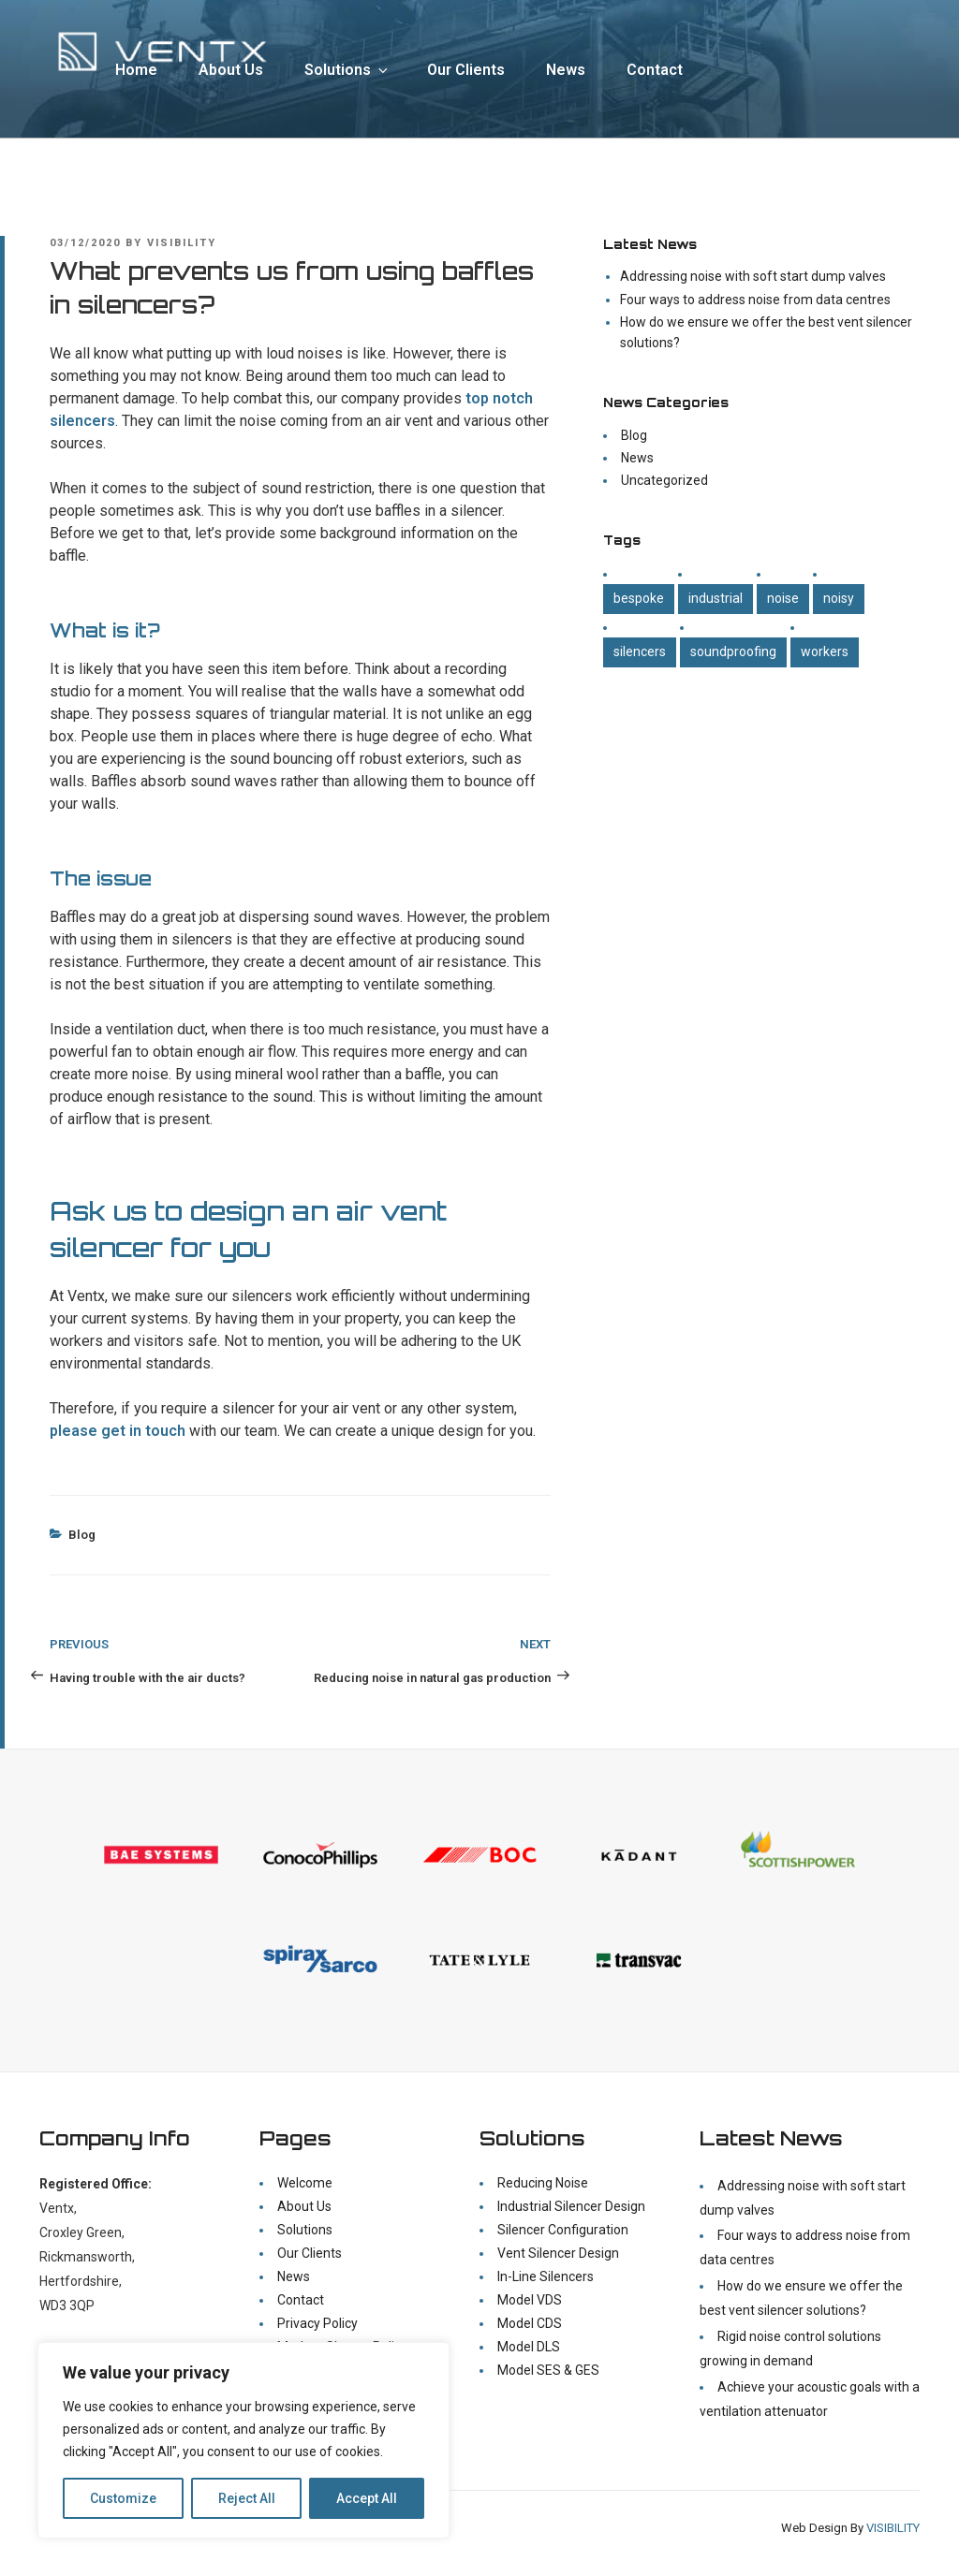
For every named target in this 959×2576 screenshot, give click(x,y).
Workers (824, 651)
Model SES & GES (548, 2370)
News (565, 70)
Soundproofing (733, 651)
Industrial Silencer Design (571, 2206)
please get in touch (117, 1431)
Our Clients (466, 70)
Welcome (304, 2182)
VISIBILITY (893, 2528)
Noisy (838, 598)
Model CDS (529, 2323)
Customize (123, 2498)
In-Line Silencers (545, 2276)
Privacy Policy (317, 2323)
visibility (181, 243)
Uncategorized (664, 480)
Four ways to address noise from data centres (755, 299)
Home (136, 70)
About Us (231, 70)
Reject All (246, 2498)
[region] (243, 2440)
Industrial (715, 598)
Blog (82, 1535)
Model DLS (528, 2346)
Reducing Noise (542, 2182)
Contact (655, 70)
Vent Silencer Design (558, 2253)
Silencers (639, 651)
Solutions (347, 70)
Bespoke (638, 598)
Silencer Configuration (562, 2229)
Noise (783, 598)
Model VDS (529, 2299)
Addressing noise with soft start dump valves (753, 276)
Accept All (366, 2498)
